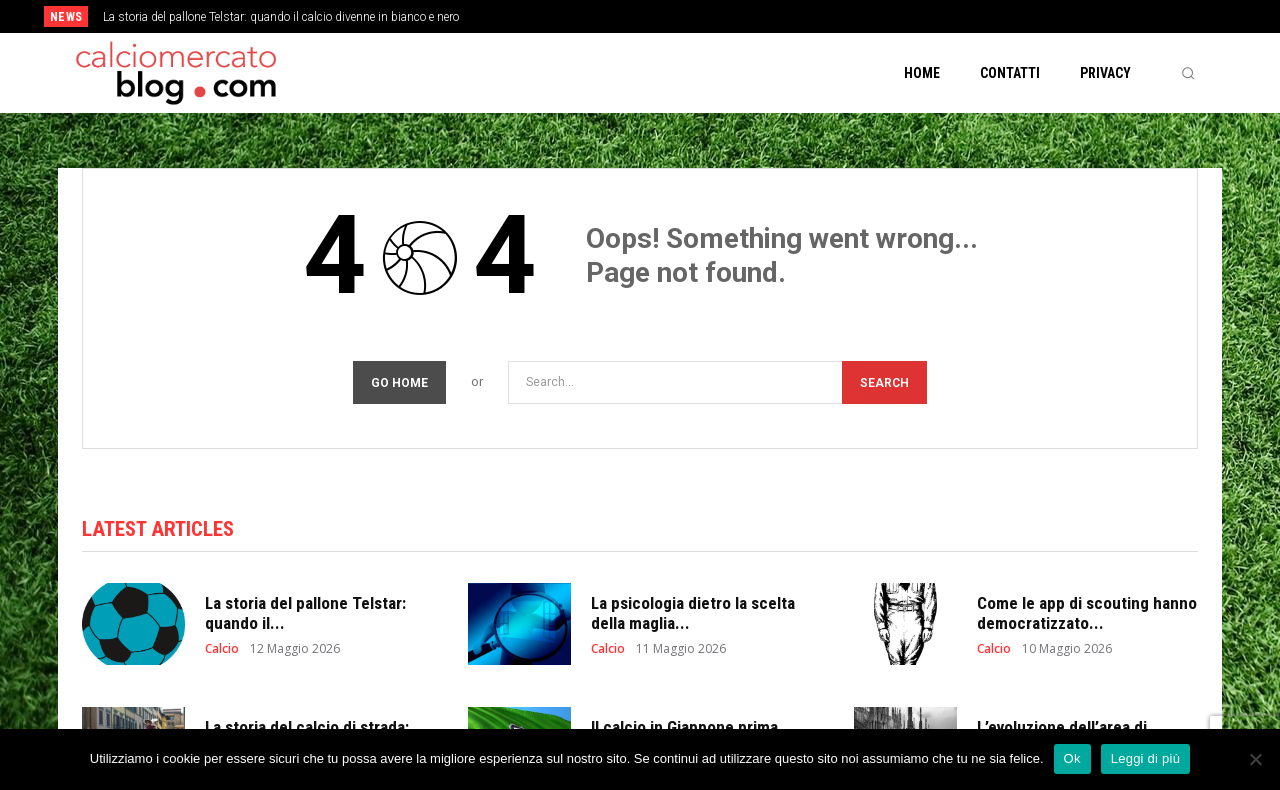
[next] (706, 16)
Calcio (222, 649)
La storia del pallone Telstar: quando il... (305, 613)
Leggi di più (1146, 758)
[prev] (674, 16)
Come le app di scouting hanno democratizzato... (1087, 613)
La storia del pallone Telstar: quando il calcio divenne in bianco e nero (281, 17)
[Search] (884, 382)
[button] (1188, 73)
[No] (1255, 759)
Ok (1072, 758)
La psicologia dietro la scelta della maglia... (693, 613)
